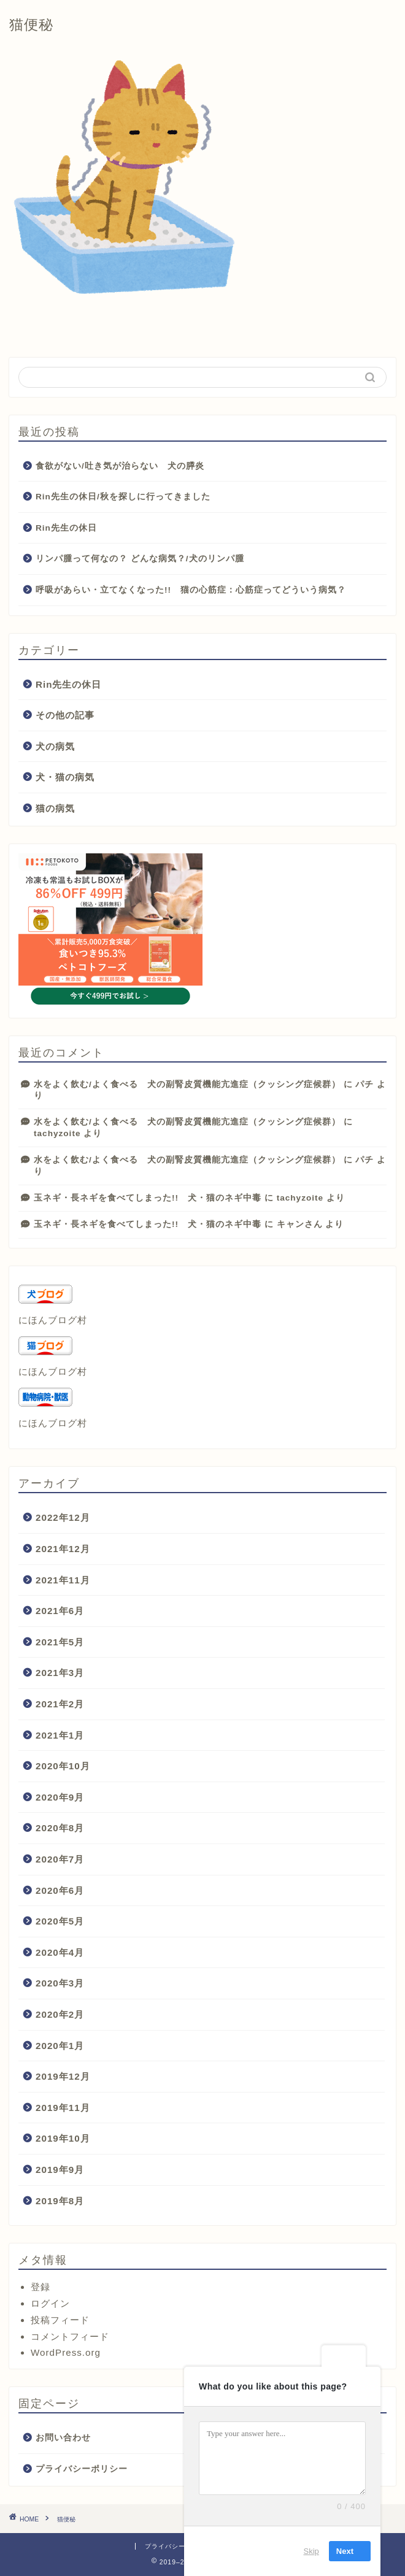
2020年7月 (60, 1859)
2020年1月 (60, 2045)
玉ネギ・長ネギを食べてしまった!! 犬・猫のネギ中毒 (147, 1197)
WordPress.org (66, 2352)
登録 (40, 2287)
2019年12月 (63, 2076)
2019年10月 (63, 2138)
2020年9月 (60, 1797)
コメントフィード (70, 2336)
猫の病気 (55, 808)
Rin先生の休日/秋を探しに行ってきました (123, 496)
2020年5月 (60, 1921)
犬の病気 (55, 746)
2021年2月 (60, 1704)
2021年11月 (63, 1580)
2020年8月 (60, 1828)
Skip (311, 2551)
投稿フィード (60, 2320)
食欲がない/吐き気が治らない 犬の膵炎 (120, 466)
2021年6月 (60, 1610)
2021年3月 (60, 1672)
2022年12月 (63, 1517)
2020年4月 (60, 1952)
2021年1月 (60, 1735)
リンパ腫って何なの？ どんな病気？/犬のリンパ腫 (140, 558)
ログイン (50, 2303)
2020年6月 (60, 1890)
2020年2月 (60, 2014)
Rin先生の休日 (66, 528)
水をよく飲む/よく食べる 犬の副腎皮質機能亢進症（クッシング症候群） (187, 1084)
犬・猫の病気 (65, 777)
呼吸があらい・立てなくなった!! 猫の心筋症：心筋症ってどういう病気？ (191, 589)
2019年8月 (60, 2201)
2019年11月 (63, 2107)
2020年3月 (60, 1983)
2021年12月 (63, 1549)
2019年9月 (60, 2169)
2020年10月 (63, 1766)
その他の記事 (65, 715)
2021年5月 (60, 1642)
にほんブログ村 (52, 1320)
